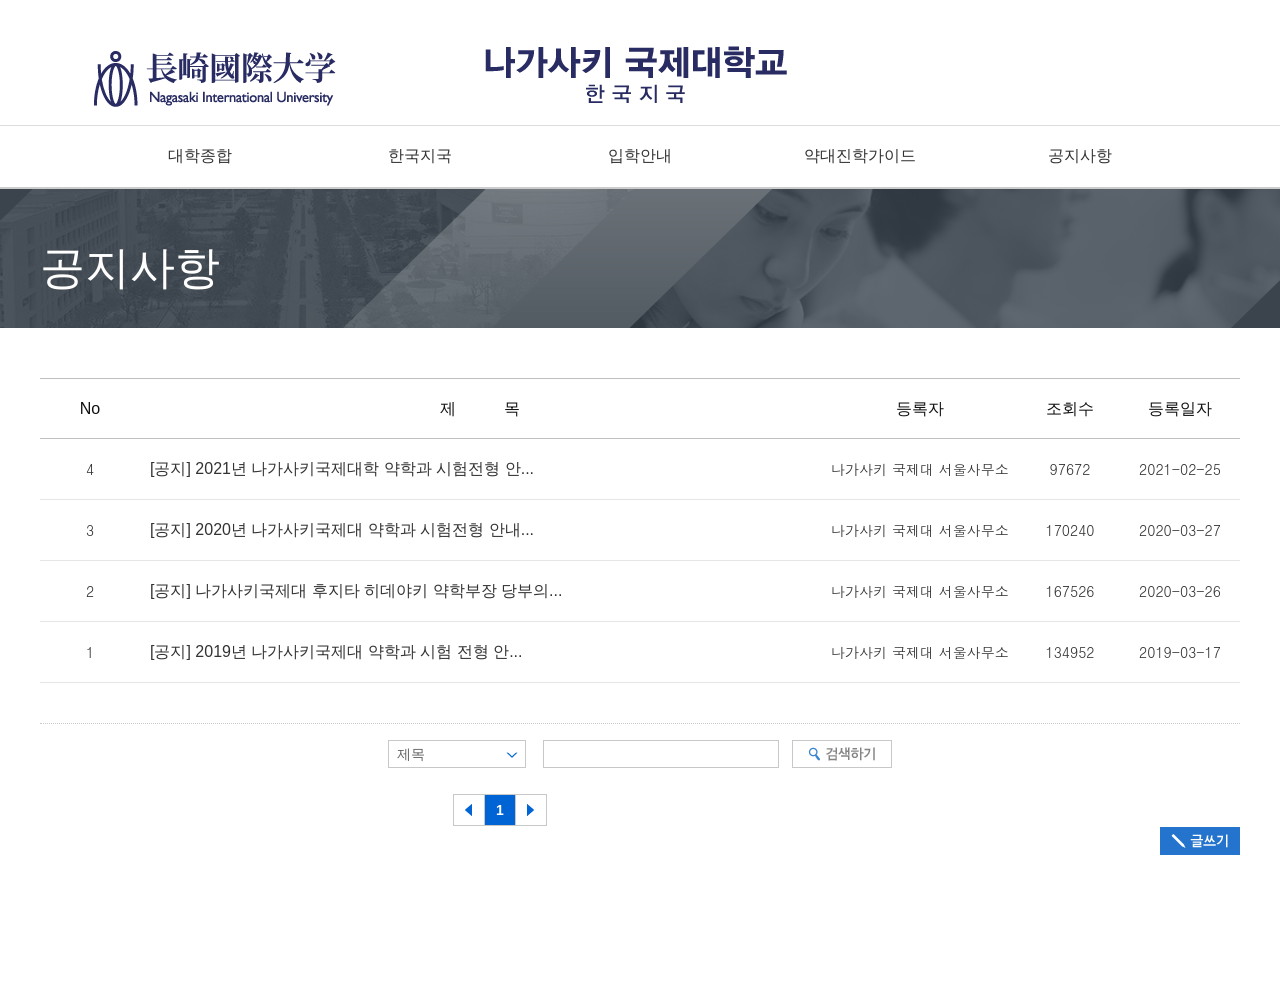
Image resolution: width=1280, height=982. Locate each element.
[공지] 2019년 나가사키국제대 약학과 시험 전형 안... (336, 652)
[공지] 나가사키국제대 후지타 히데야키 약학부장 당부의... (356, 591)
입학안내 (640, 155)
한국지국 (420, 155)
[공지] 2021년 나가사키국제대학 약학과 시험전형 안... (342, 469)
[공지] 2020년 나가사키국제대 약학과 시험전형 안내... (342, 530)
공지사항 (1080, 155)
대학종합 (200, 155)
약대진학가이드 (860, 155)
